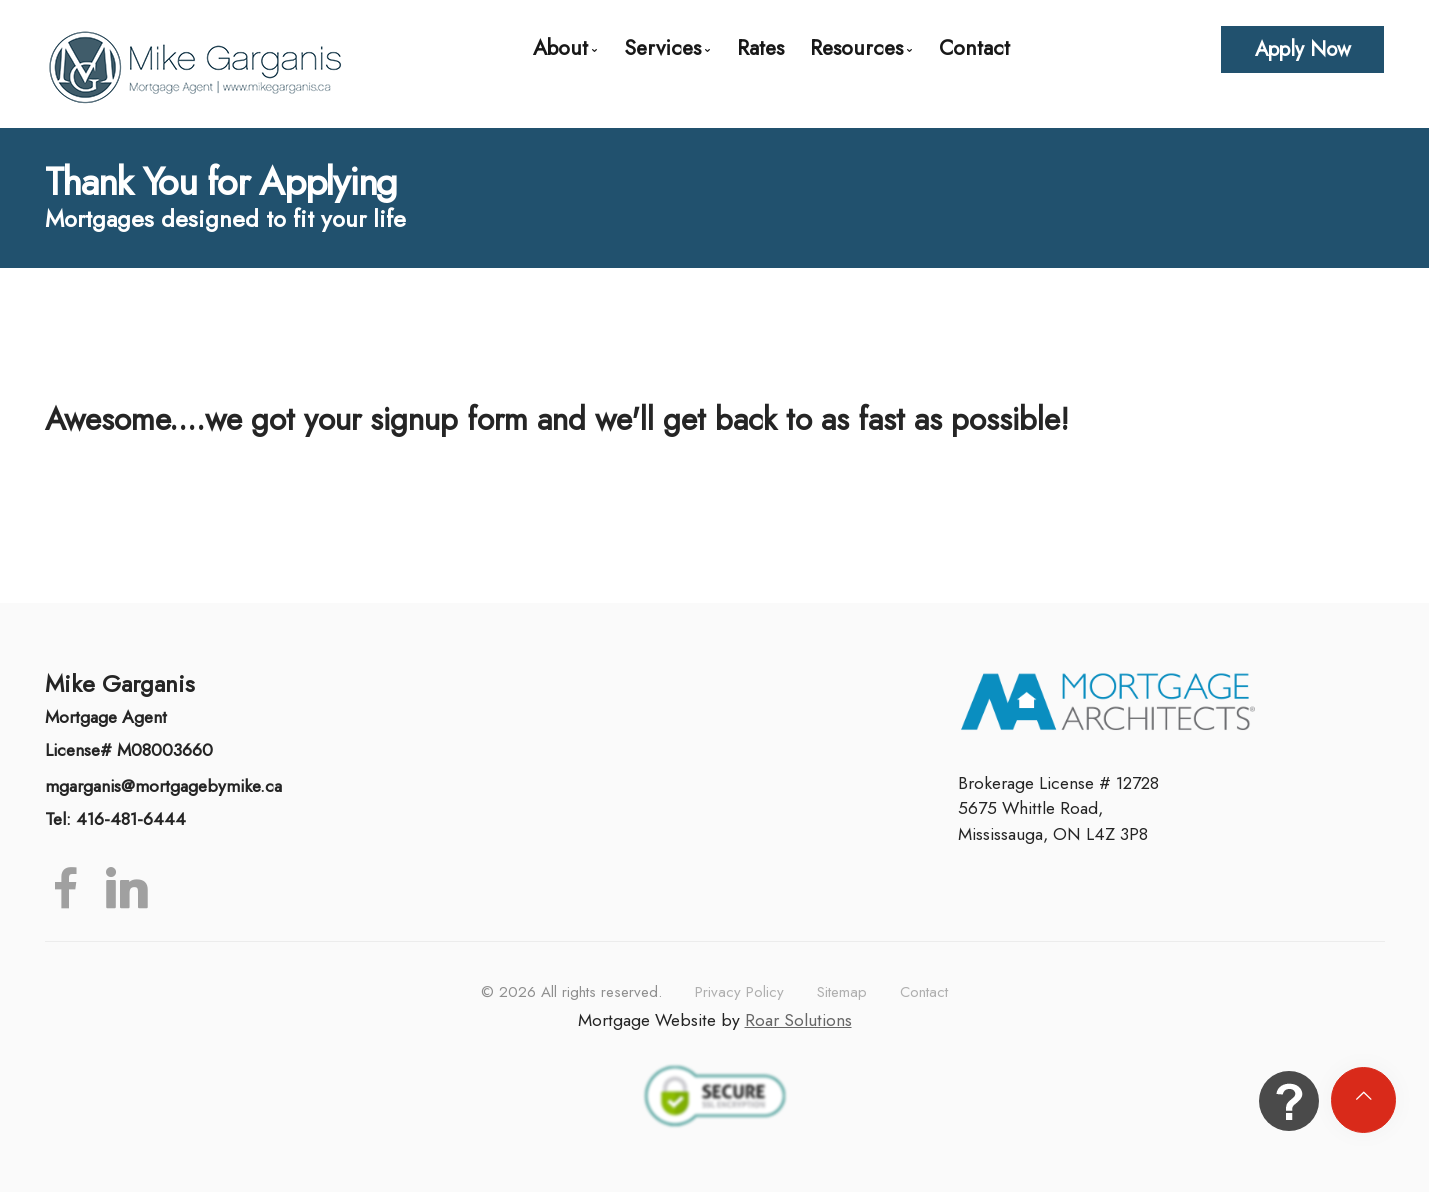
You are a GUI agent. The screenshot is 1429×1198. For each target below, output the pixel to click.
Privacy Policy (739, 992)
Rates (760, 47)
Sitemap (842, 992)
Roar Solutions (798, 1020)
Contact (974, 47)
